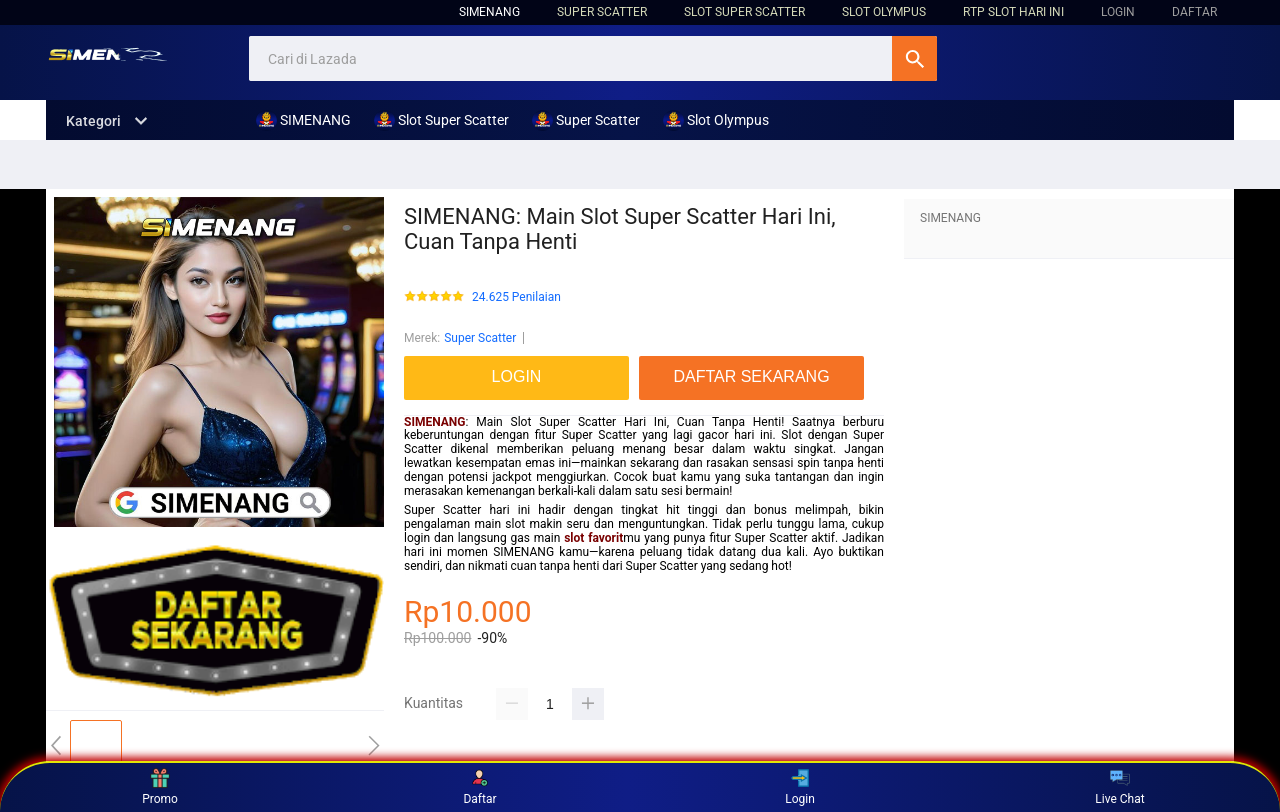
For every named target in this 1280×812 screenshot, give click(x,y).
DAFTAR (1194, 12)
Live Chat (1119, 787)
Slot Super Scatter (744, 12)
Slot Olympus (884, 12)
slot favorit (593, 538)
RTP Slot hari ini (1013, 12)
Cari (914, 58)
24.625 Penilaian (516, 297)
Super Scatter (602, 12)
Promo (160, 787)
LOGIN (1118, 12)
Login (800, 787)
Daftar (479, 787)
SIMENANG (489, 12)
